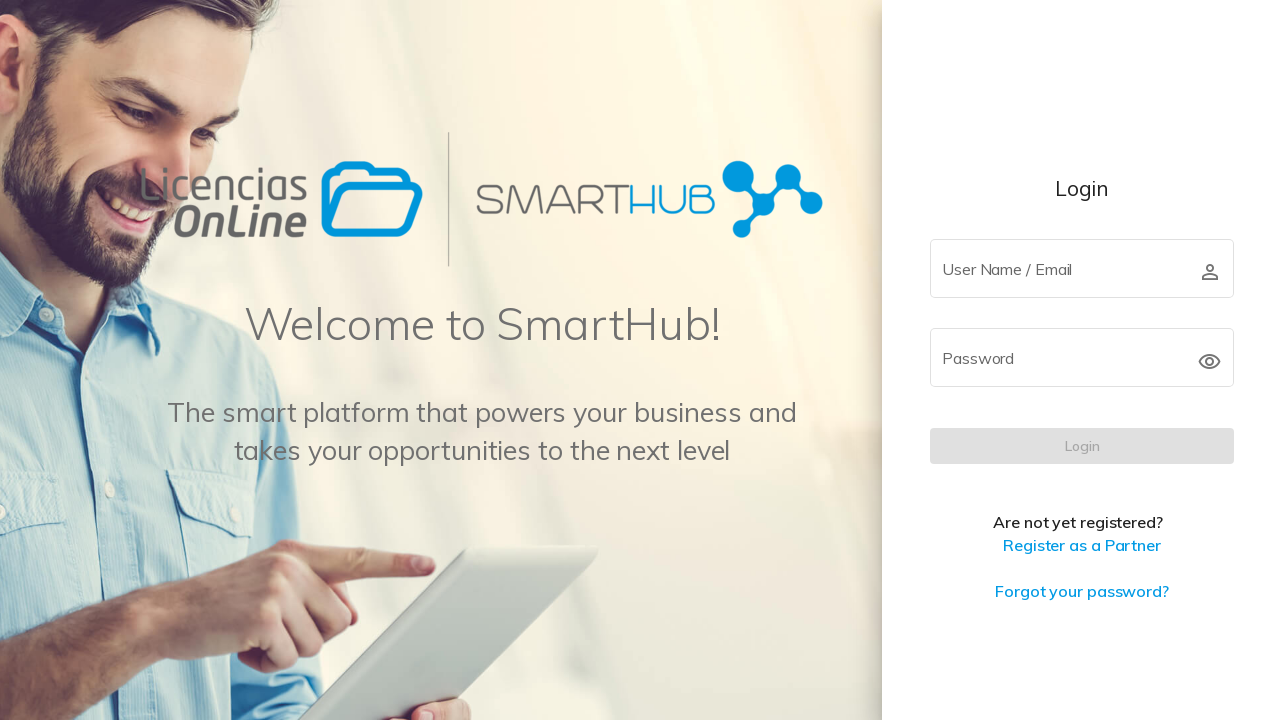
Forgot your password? (1082, 591)
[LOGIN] (1082, 446)
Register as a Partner (1082, 545)
